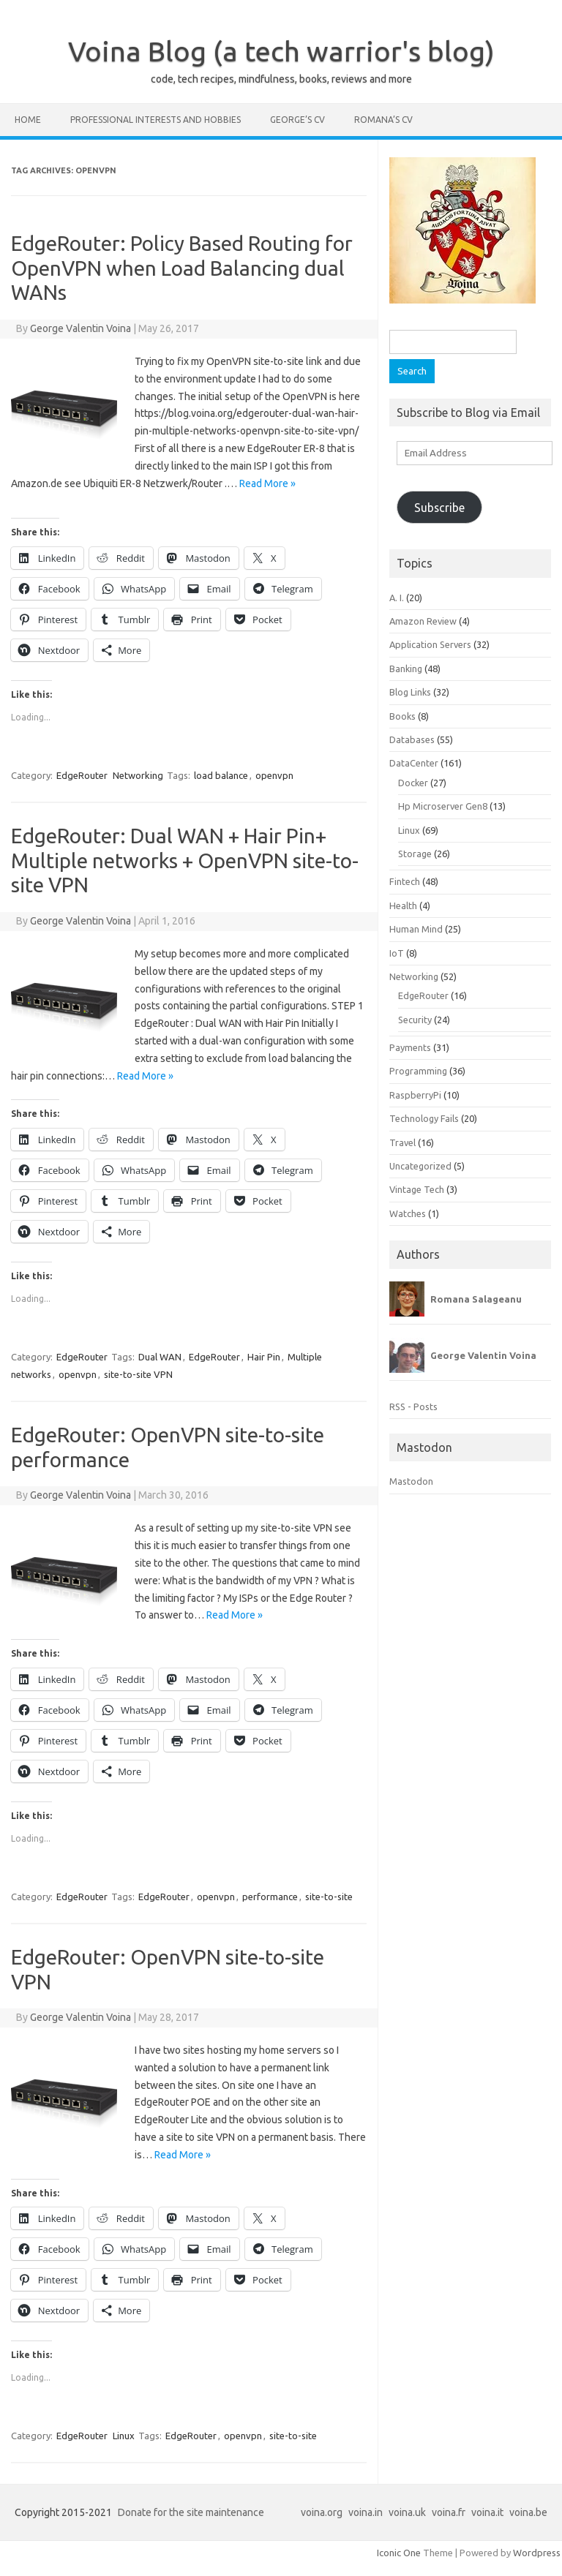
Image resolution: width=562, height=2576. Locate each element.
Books (402, 716)
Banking (405, 668)
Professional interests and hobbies (155, 119)
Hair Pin (263, 1357)
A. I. (396, 597)
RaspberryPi (415, 1095)
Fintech (404, 881)
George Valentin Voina (80, 328)
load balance (221, 775)
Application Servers (430, 644)
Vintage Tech (416, 1189)
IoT (396, 953)
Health (403, 905)
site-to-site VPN (138, 1374)
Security (415, 1019)
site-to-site (329, 1896)
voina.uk (407, 2512)
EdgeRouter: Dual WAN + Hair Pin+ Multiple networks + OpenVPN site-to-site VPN (185, 860)
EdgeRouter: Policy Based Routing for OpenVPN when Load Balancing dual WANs (182, 268)
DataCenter (413, 763)
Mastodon (411, 1481)
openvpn (274, 775)
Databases (412, 739)
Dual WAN (159, 1357)
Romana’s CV (383, 119)
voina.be (528, 2512)
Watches (407, 1213)
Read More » (267, 483)
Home (28, 119)
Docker (413, 782)
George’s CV (297, 119)
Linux (124, 2435)
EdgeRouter (82, 775)
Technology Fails (424, 1118)
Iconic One (399, 2552)
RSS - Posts (413, 1406)
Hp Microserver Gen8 (442, 806)
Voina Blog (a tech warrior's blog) (281, 51)
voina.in (365, 2512)
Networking (138, 775)
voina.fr (448, 2512)
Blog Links (410, 692)
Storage (415, 853)
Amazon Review (423, 621)
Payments (410, 1047)
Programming (418, 1071)
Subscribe (439, 507)
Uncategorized (420, 1166)
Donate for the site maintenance (191, 2512)
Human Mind (416, 929)
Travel (402, 1142)
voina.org (321, 2512)
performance (270, 1896)
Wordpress (537, 2552)
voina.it (487, 2512)
